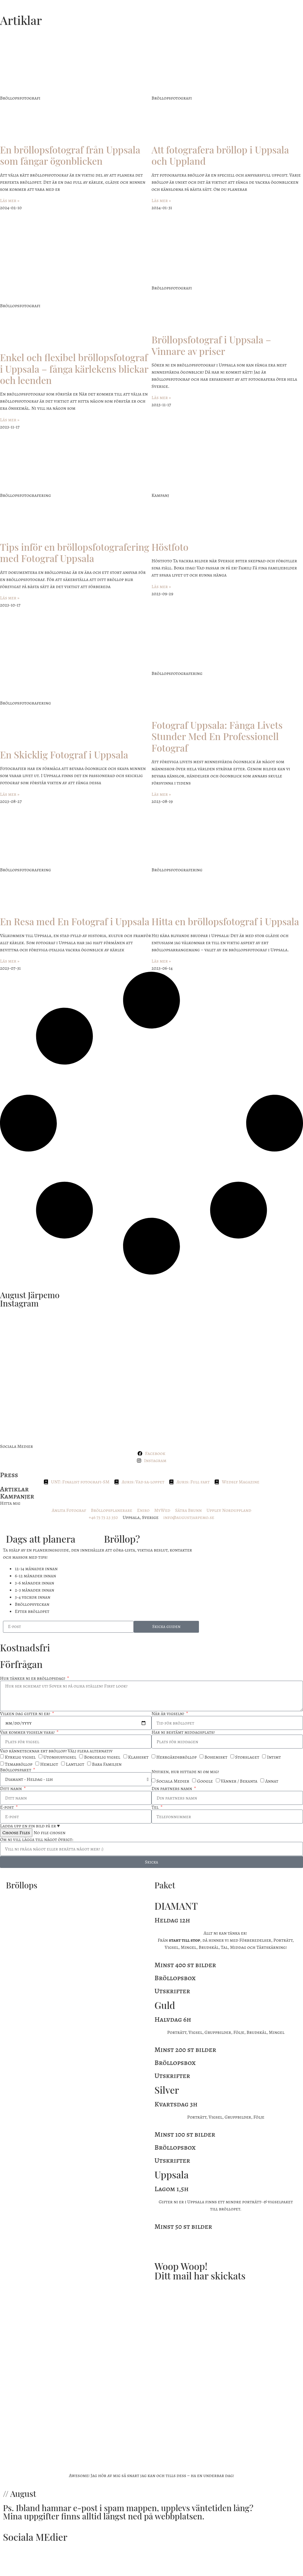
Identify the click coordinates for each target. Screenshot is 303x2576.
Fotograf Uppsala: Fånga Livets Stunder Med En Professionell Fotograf (217, 736)
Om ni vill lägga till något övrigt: (36, 1839)
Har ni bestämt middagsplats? (183, 1732)
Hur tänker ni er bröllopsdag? (33, 1678)
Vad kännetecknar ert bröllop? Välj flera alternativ (56, 1751)
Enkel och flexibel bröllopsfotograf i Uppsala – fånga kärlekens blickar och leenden (74, 368)
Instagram (19, 1303)
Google (205, 1781)
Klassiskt (138, 1757)
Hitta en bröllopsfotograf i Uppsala (225, 921)
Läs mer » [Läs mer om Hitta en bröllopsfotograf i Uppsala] (161, 961)
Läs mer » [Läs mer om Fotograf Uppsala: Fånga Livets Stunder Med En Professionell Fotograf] (161, 794)
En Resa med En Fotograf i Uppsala (74, 921)
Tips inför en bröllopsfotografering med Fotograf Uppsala (74, 552)
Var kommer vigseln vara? (27, 1732)
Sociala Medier (172, 1781)
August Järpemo (30, 1294)
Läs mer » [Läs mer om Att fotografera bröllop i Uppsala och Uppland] (161, 200)
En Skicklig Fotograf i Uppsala (64, 754)
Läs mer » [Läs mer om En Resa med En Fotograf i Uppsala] (9, 961)
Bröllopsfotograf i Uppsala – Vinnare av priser (211, 345)
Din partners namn (172, 1788)
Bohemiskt (215, 1757)
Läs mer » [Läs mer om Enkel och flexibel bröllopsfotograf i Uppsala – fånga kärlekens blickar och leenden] (9, 420)
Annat (271, 1781)
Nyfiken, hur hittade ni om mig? (185, 1771)
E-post (7, 1807)
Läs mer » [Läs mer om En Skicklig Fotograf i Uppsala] (9, 794)
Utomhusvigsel (59, 1757)
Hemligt (49, 1764)
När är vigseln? (168, 1713)
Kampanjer (17, 1496)
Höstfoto (170, 546)
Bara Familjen (107, 1764)
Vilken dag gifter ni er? (25, 1713)
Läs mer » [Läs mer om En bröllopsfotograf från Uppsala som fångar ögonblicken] (9, 200)
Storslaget (247, 1757)
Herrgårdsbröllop (176, 1757)
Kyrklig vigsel (20, 1757)
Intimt (274, 1757)
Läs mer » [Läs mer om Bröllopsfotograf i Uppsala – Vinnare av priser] (161, 397)
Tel (156, 1807)
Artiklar (14, 1489)
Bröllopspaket (16, 1770)
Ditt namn (11, 1788)
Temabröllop (18, 1764)
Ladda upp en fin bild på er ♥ (30, 1825)
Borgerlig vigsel (102, 1757)
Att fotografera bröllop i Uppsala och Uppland (220, 155)
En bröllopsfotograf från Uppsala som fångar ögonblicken (70, 155)
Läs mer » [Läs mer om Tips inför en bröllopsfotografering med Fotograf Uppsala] (9, 598)
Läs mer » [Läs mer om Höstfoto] (161, 586)
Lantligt (75, 1764)
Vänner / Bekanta (239, 1781)
